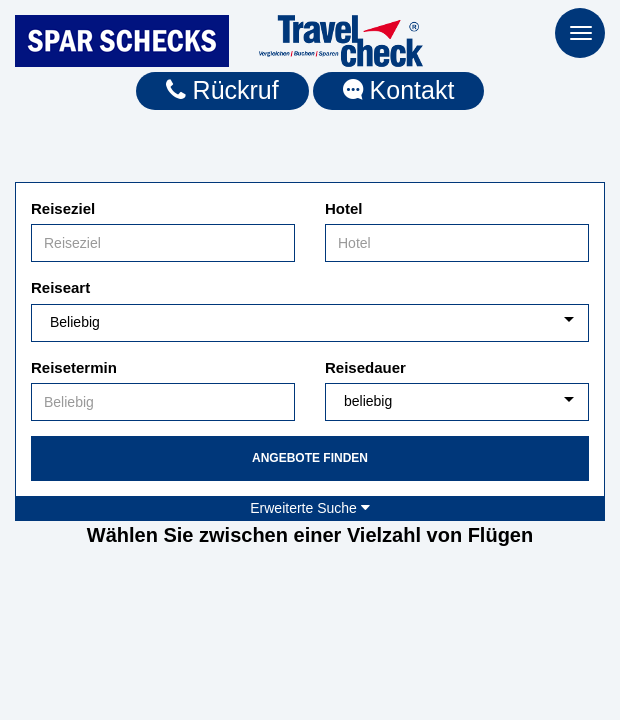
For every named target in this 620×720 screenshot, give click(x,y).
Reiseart (60, 287)
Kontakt (399, 90)
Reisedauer (365, 367)
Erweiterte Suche (310, 508)
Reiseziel (63, 208)
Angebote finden (310, 458)
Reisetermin (74, 367)
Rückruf (222, 90)
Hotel (344, 208)
